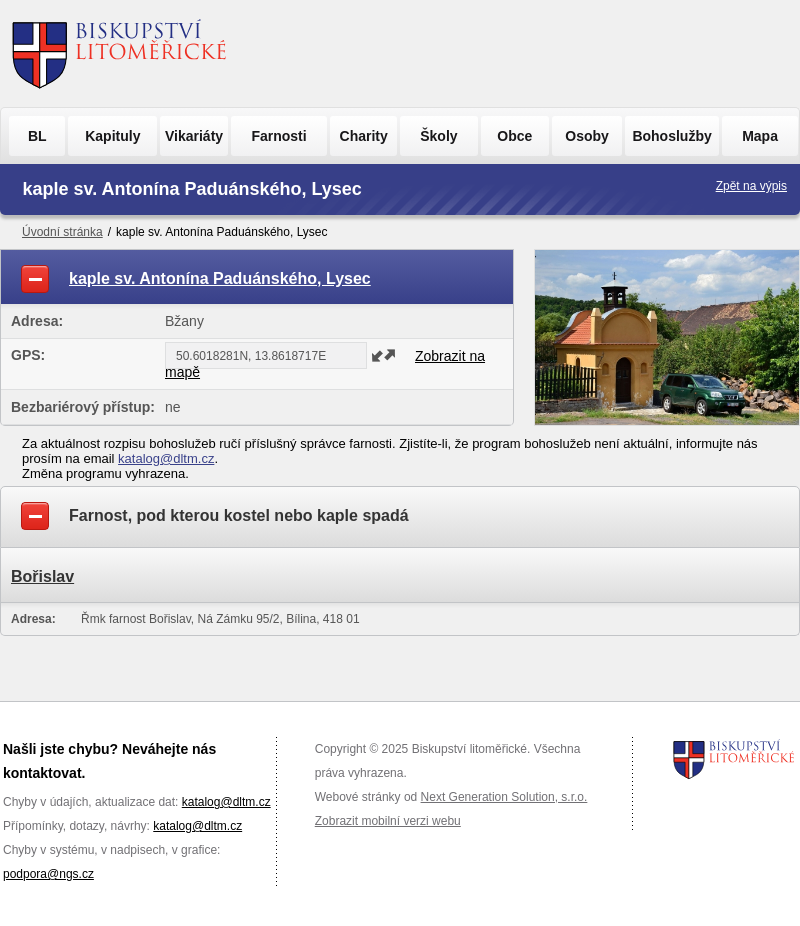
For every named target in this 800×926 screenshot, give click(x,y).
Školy (438, 136)
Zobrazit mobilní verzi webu (388, 821)
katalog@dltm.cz (166, 458)
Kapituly (112, 136)
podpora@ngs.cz (48, 874)
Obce (514, 136)
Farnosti (278, 136)
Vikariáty (194, 136)
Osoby (587, 136)
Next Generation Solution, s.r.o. (504, 797)
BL (37, 136)
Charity (364, 136)
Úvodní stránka (62, 232)
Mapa (760, 136)
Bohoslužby (671, 136)
